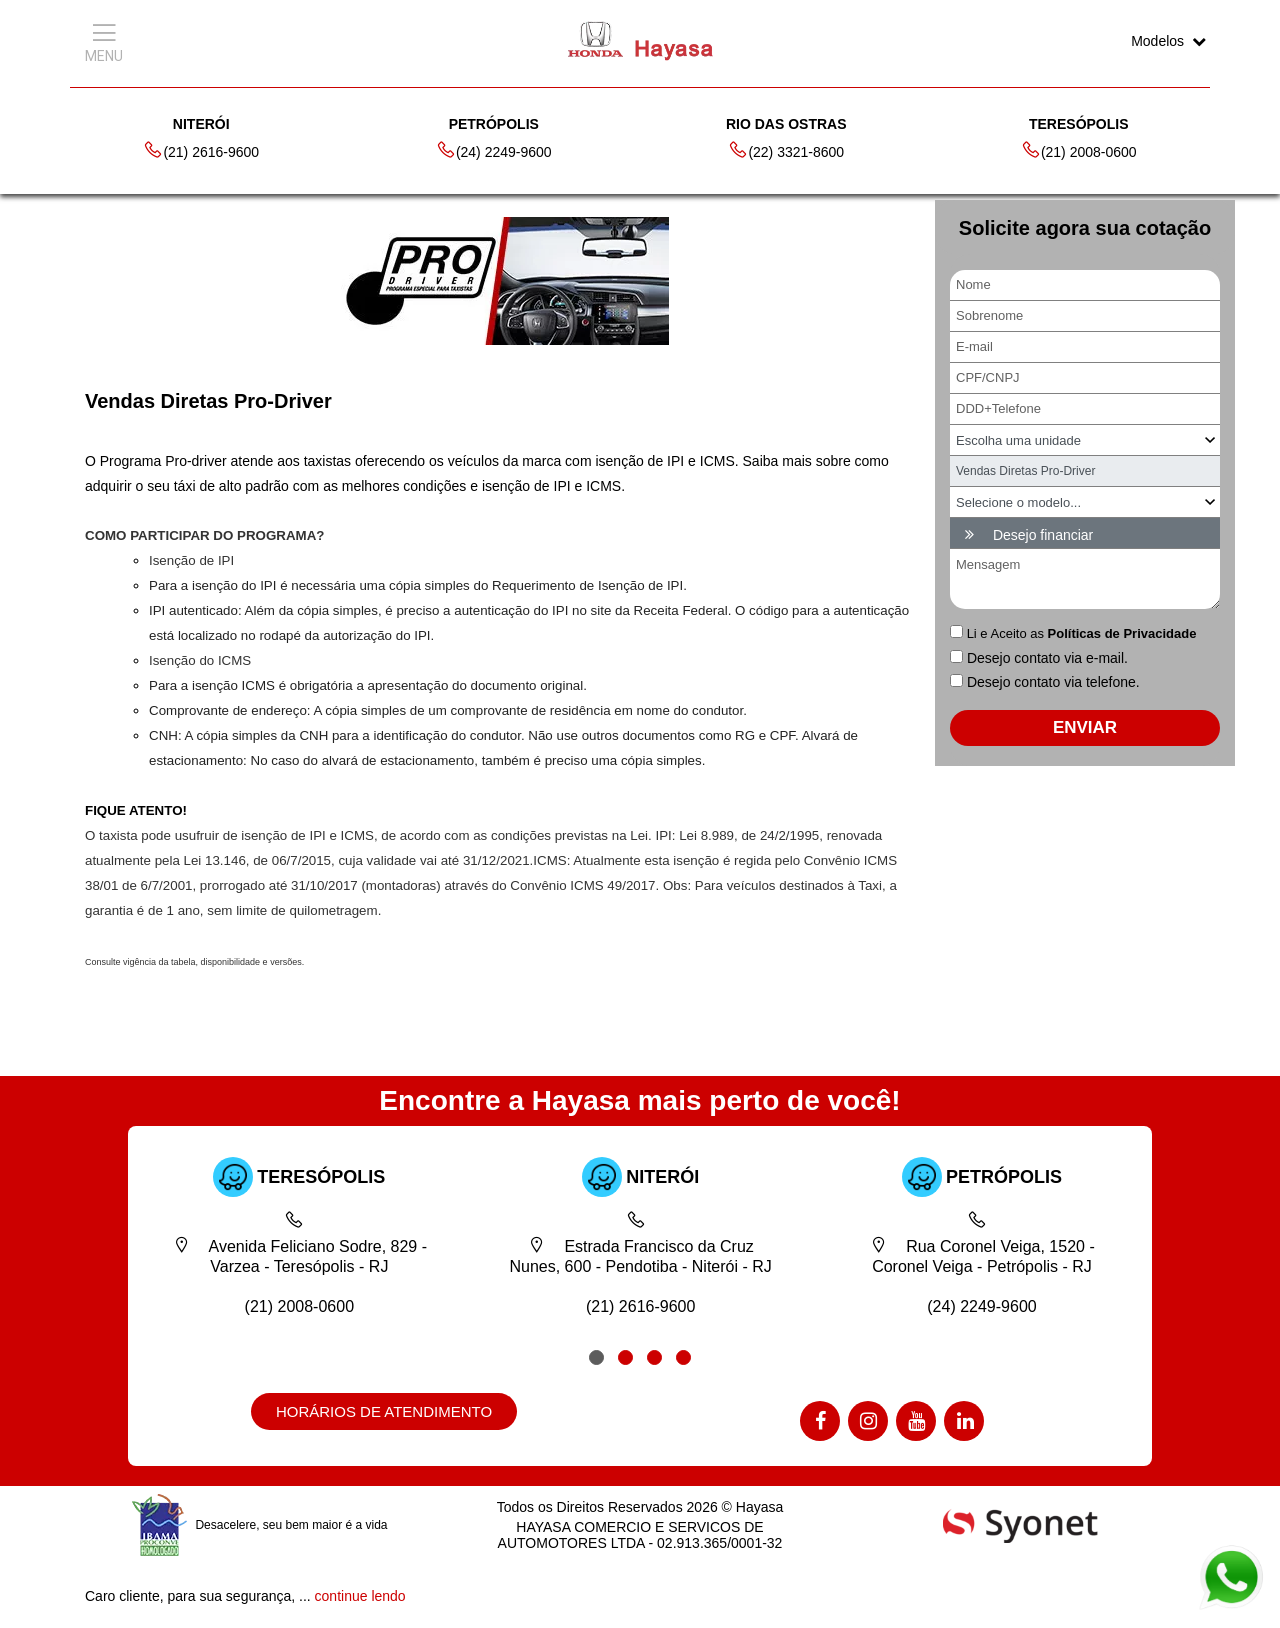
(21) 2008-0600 (1079, 150)
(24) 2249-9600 (494, 150)
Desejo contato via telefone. (1053, 682)
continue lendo (360, 1596)
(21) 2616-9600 (201, 150)
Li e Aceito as (1082, 633)
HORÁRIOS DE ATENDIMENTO (384, 1411)
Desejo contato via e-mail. (1047, 658)
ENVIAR (1085, 727)
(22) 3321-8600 (786, 150)
